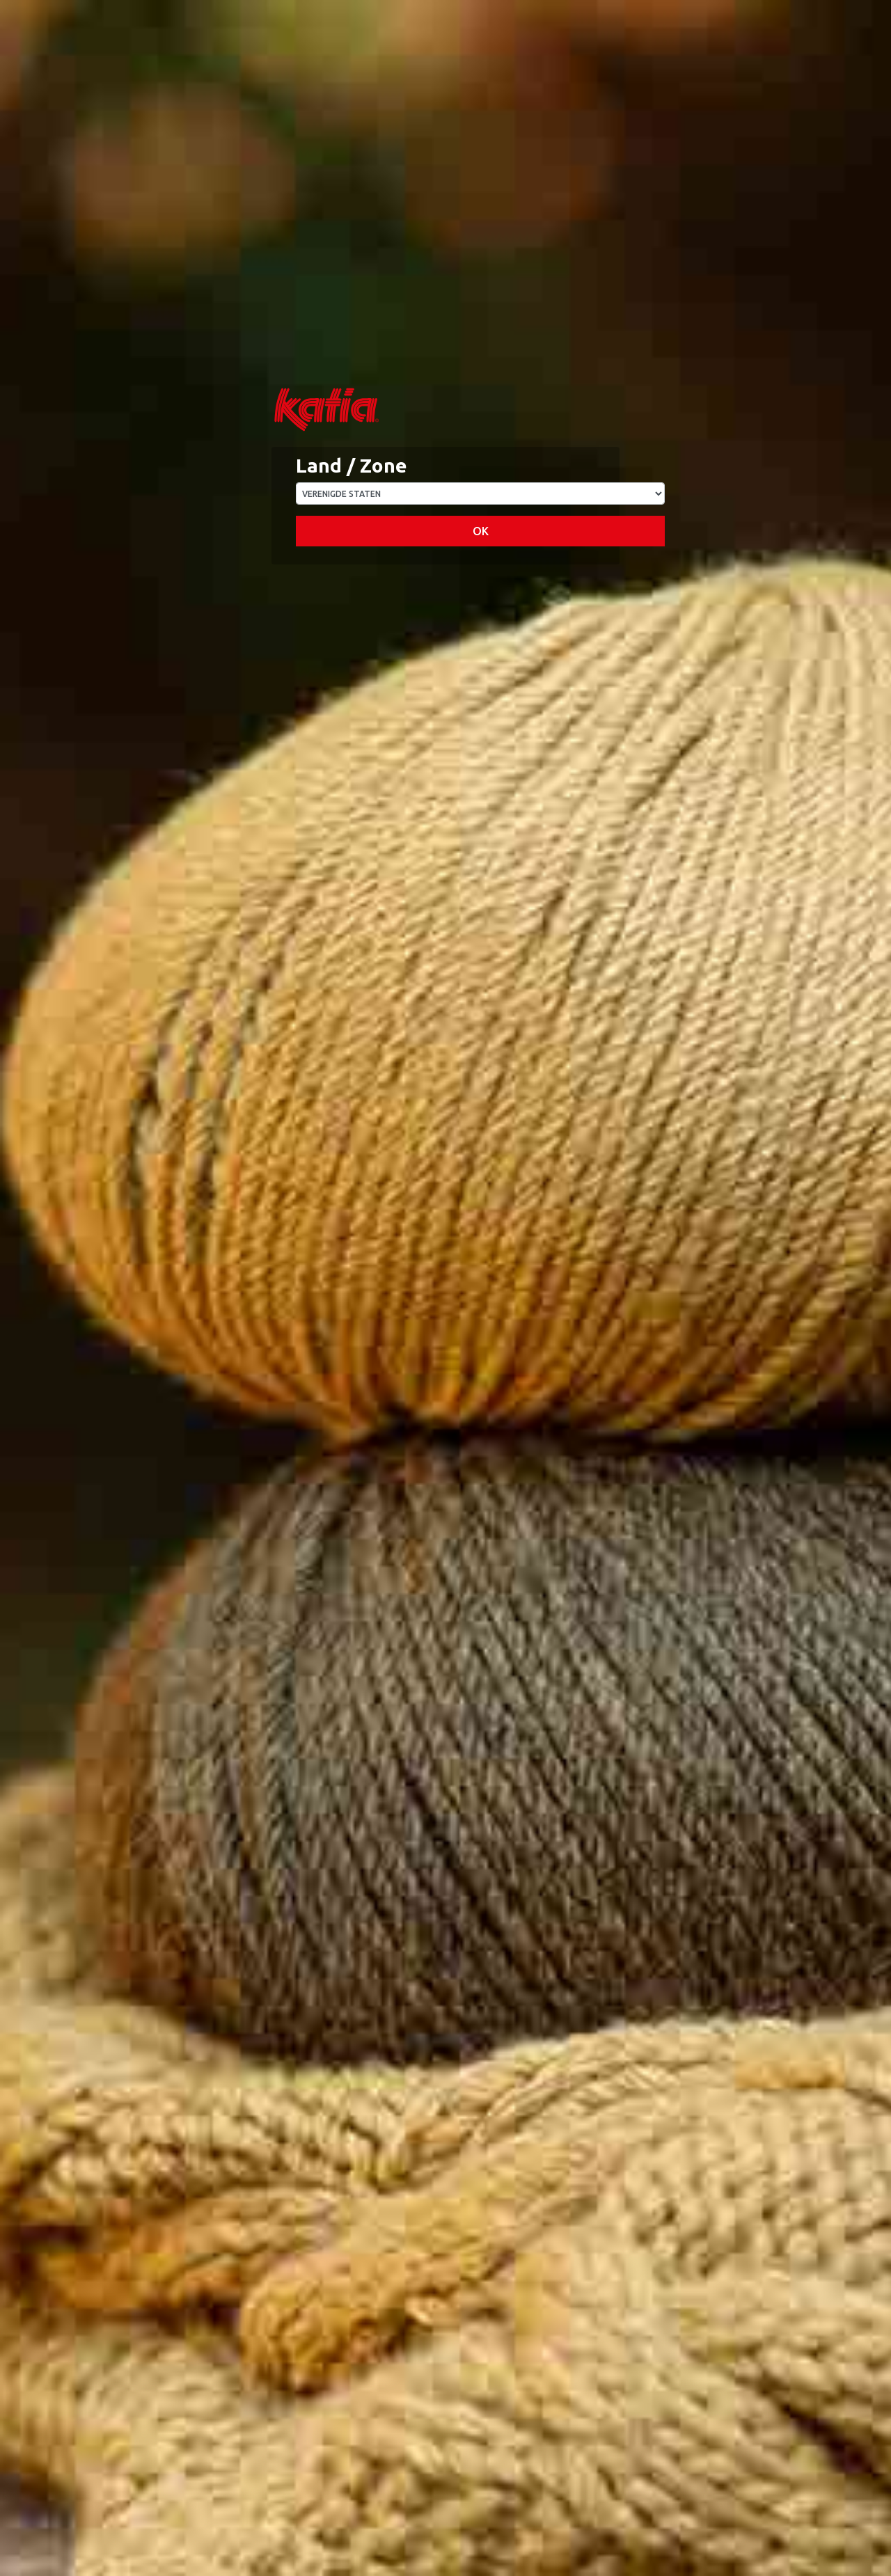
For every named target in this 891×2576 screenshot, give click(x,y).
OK (481, 531)
